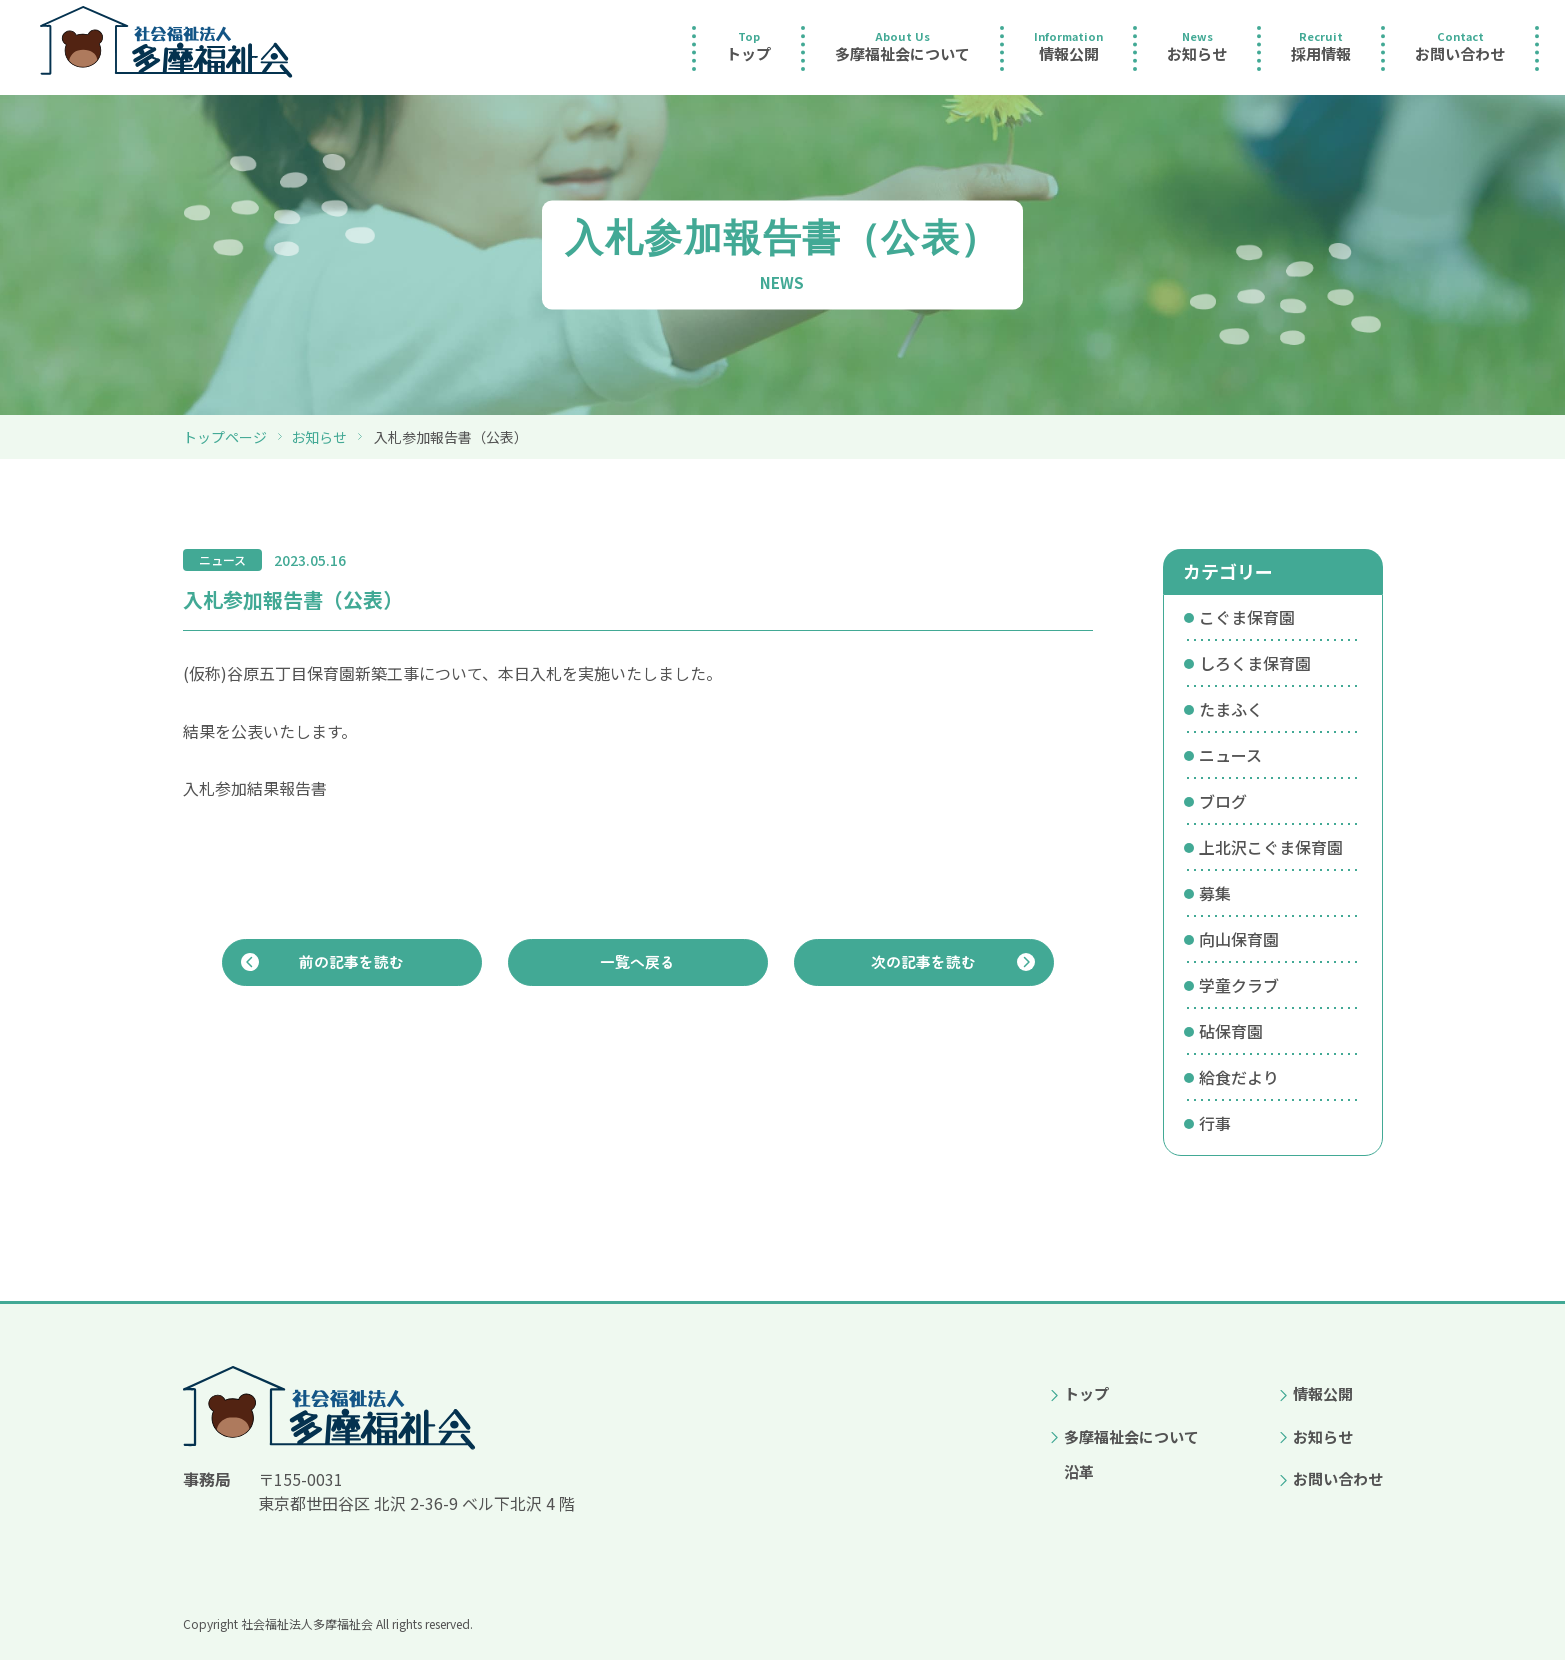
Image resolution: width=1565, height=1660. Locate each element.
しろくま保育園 (1255, 663)
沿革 (1079, 1471)
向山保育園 (1239, 939)
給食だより (1239, 1077)
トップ (1086, 1393)
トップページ (225, 437)
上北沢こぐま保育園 (1271, 847)
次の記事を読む (924, 967)
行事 (1215, 1123)
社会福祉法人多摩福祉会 (307, 1623)
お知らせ (319, 437)
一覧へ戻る (638, 967)
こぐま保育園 (1247, 617)
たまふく (1231, 709)
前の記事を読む (352, 967)
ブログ (1223, 801)
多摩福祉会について (1131, 1436)
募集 (1215, 893)
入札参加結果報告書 (255, 788)
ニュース (1230, 755)
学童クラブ (1239, 985)
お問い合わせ (1338, 1478)
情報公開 (1323, 1393)
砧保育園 (1231, 1031)
